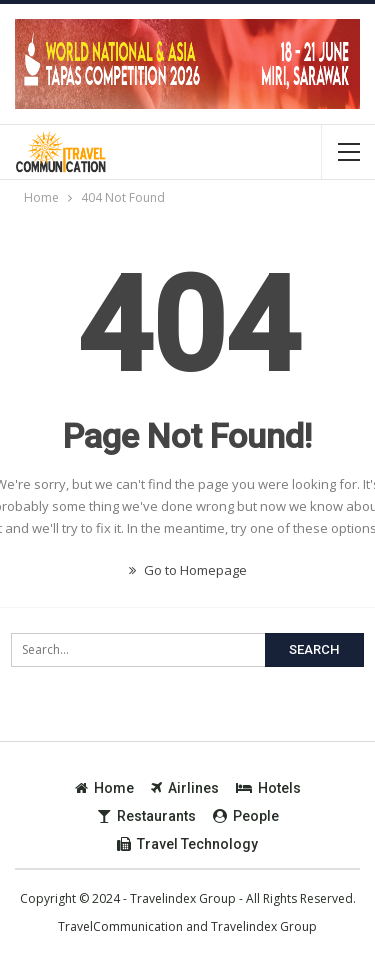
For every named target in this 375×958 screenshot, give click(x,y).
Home (104, 788)
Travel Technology (187, 844)
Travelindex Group (264, 926)
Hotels (268, 788)
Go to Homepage (188, 570)
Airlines (185, 788)
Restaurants (146, 816)
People (246, 816)
